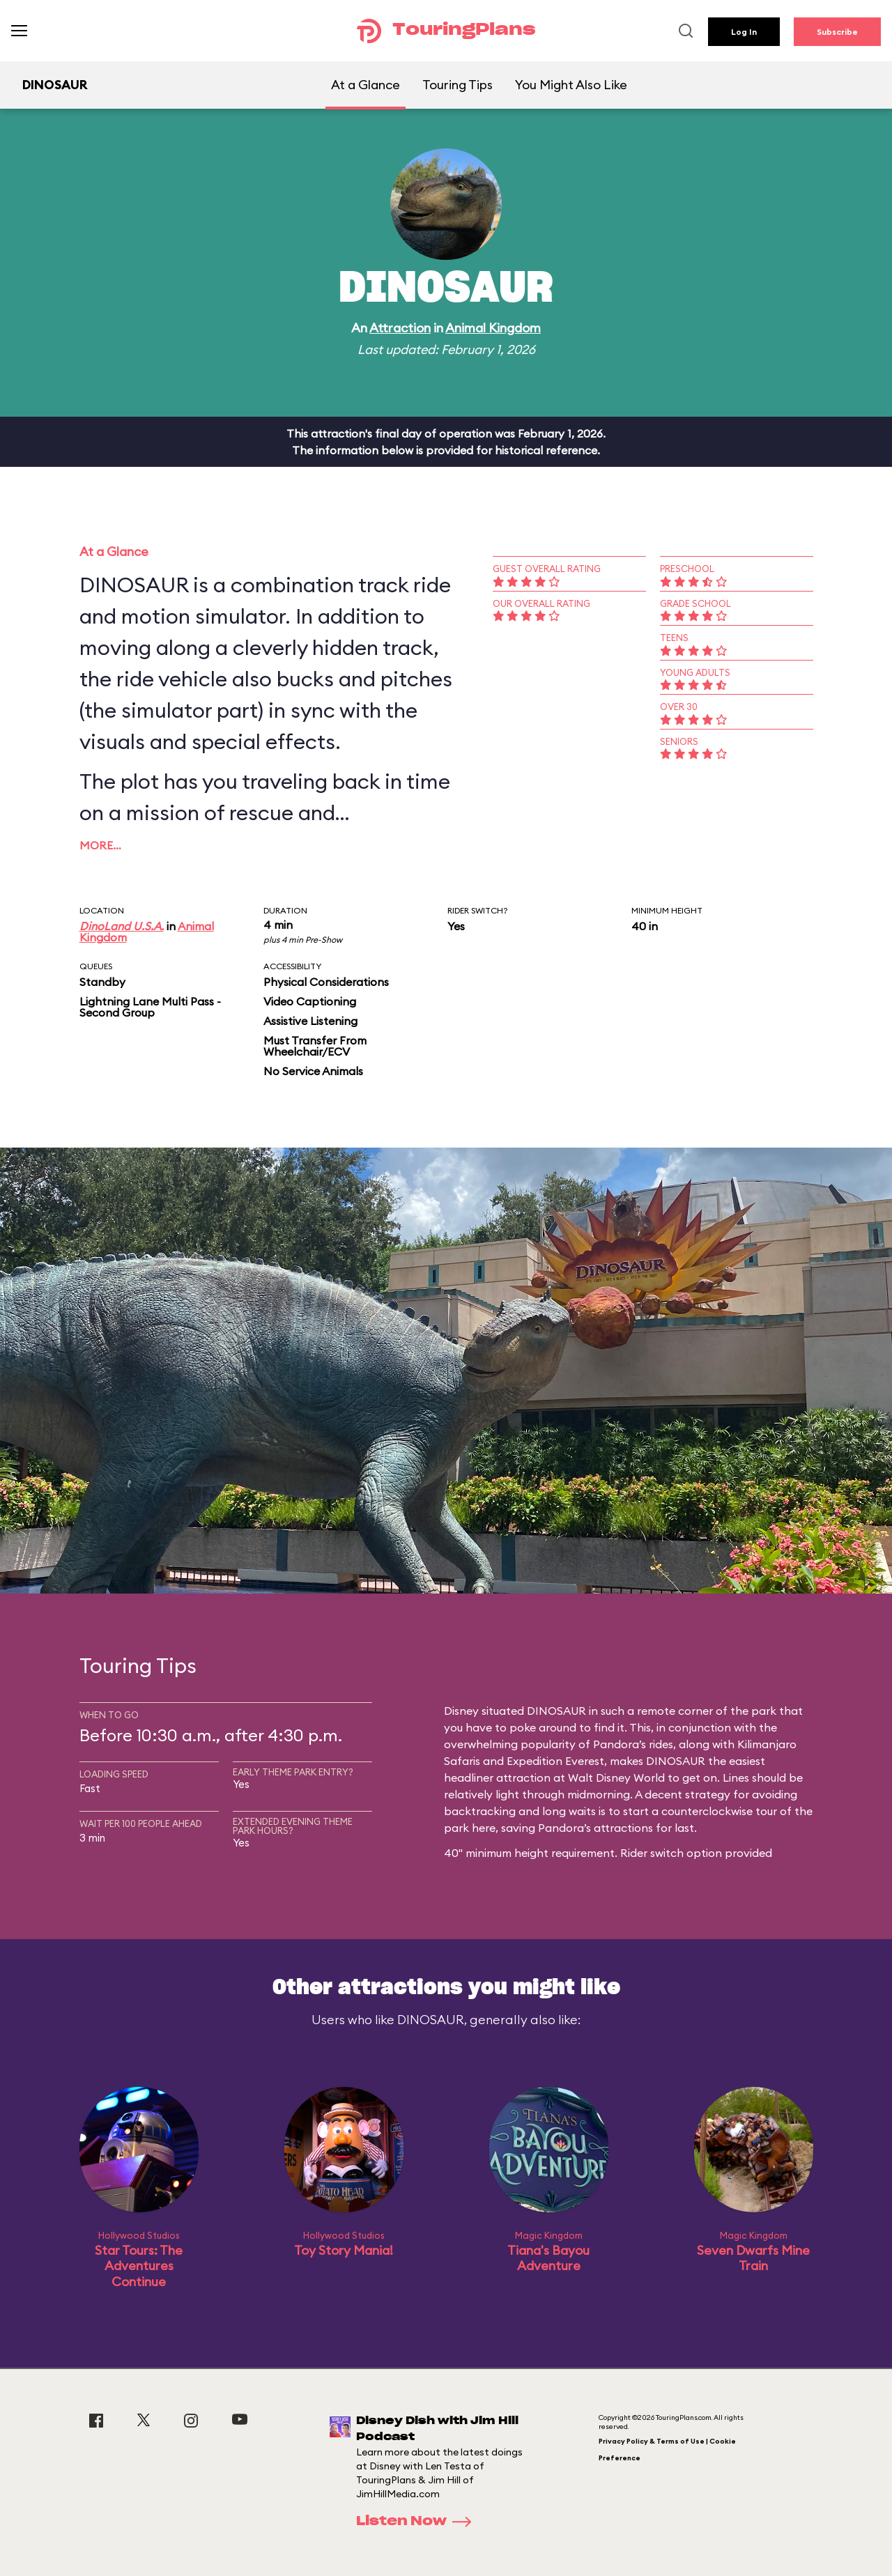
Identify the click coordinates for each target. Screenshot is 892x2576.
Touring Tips (457, 85)
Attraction (400, 328)
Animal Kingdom (493, 328)
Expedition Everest (555, 1761)
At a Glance (365, 85)
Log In (744, 31)
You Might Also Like (571, 85)
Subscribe (837, 31)
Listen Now (418, 2521)
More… (100, 845)
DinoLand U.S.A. (121, 926)
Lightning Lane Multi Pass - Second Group (150, 1006)
